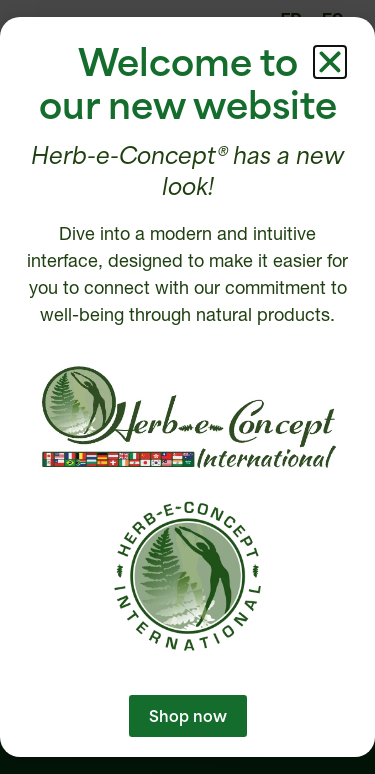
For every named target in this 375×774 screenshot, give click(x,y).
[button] (330, 62)
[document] (187, 387)
